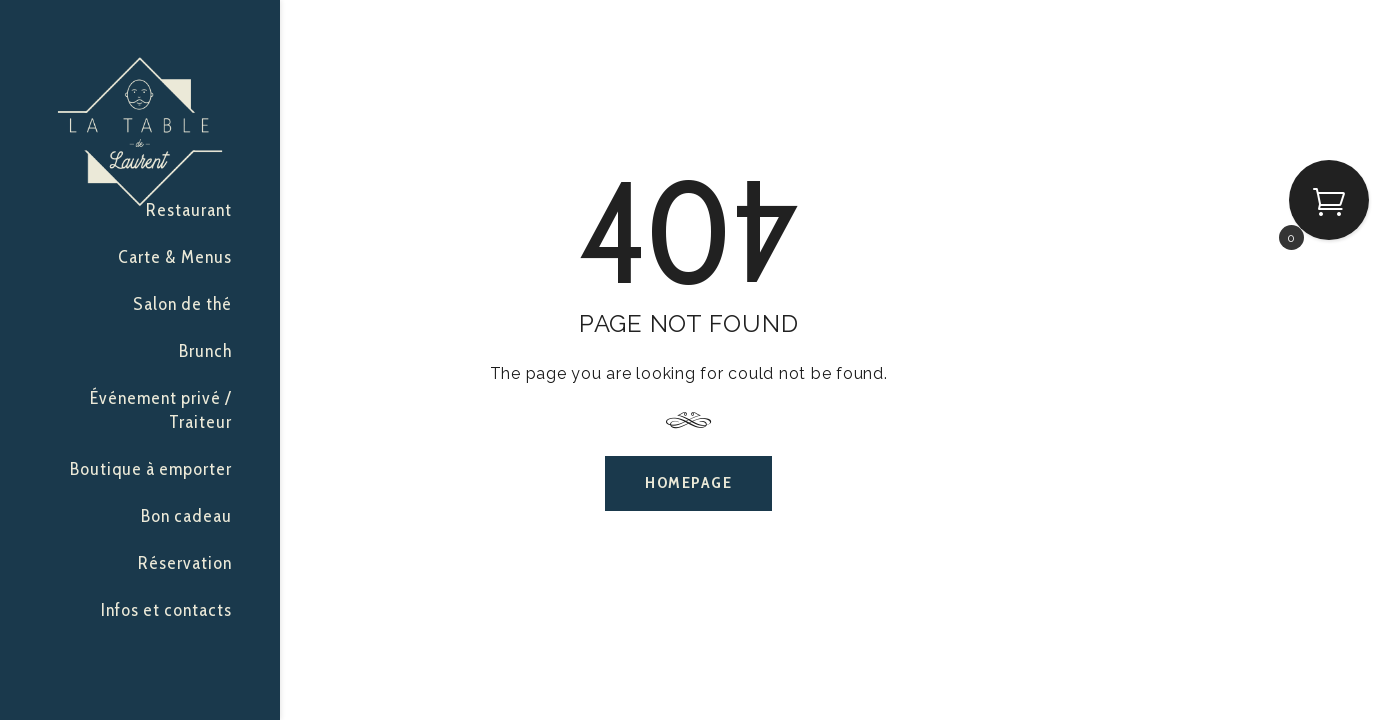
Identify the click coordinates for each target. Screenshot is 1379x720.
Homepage (688, 482)
